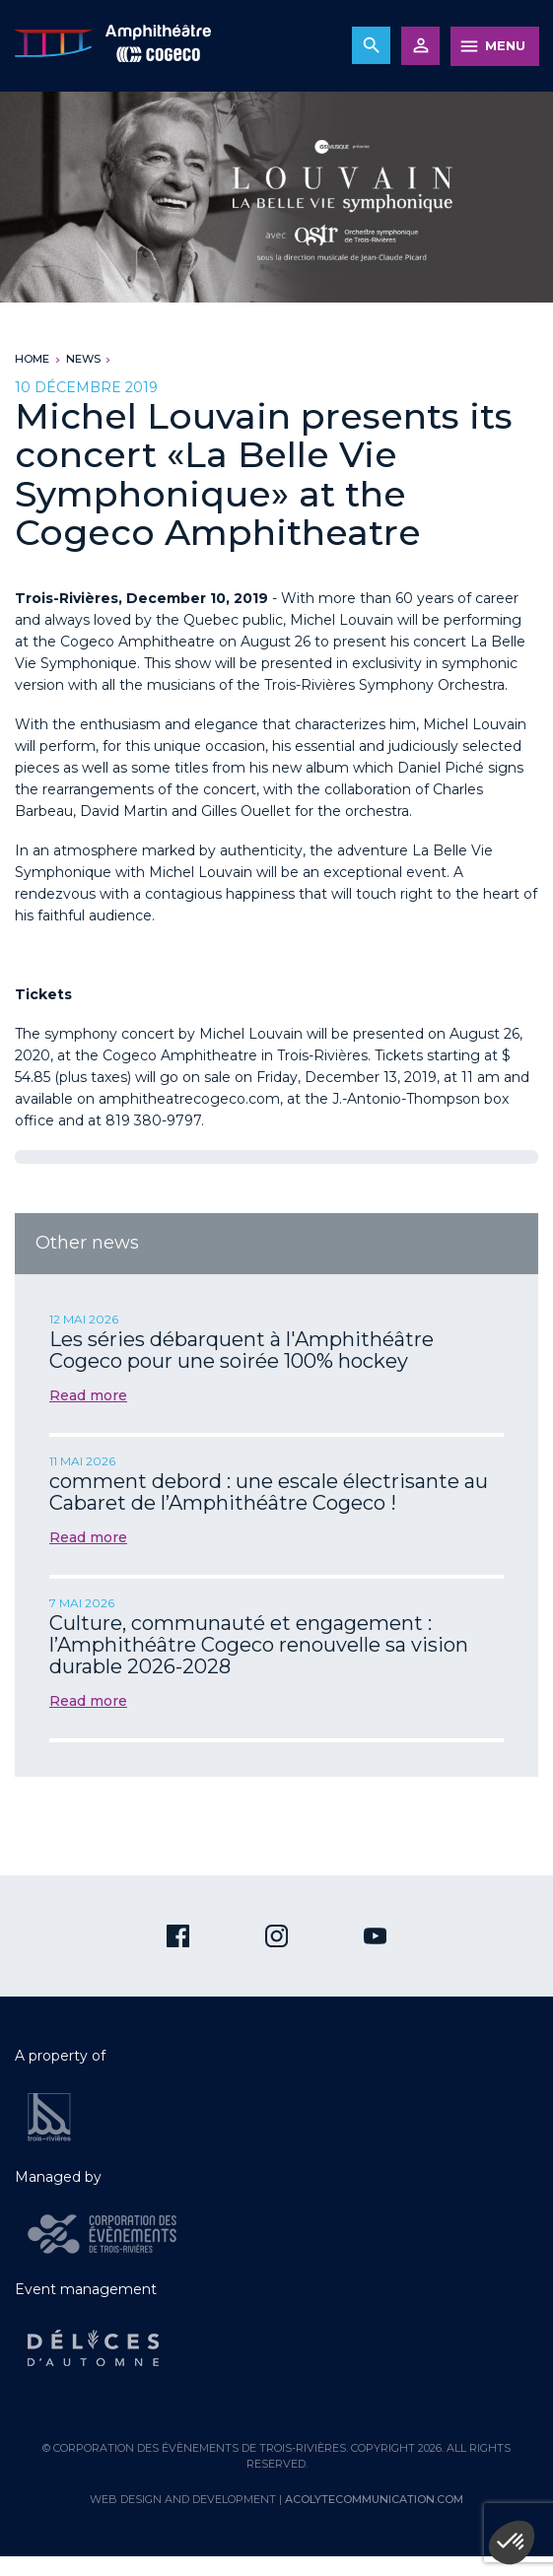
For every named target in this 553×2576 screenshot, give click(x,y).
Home (32, 359)
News (83, 359)
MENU (505, 45)
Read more (88, 1395)
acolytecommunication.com (374, 2499)
